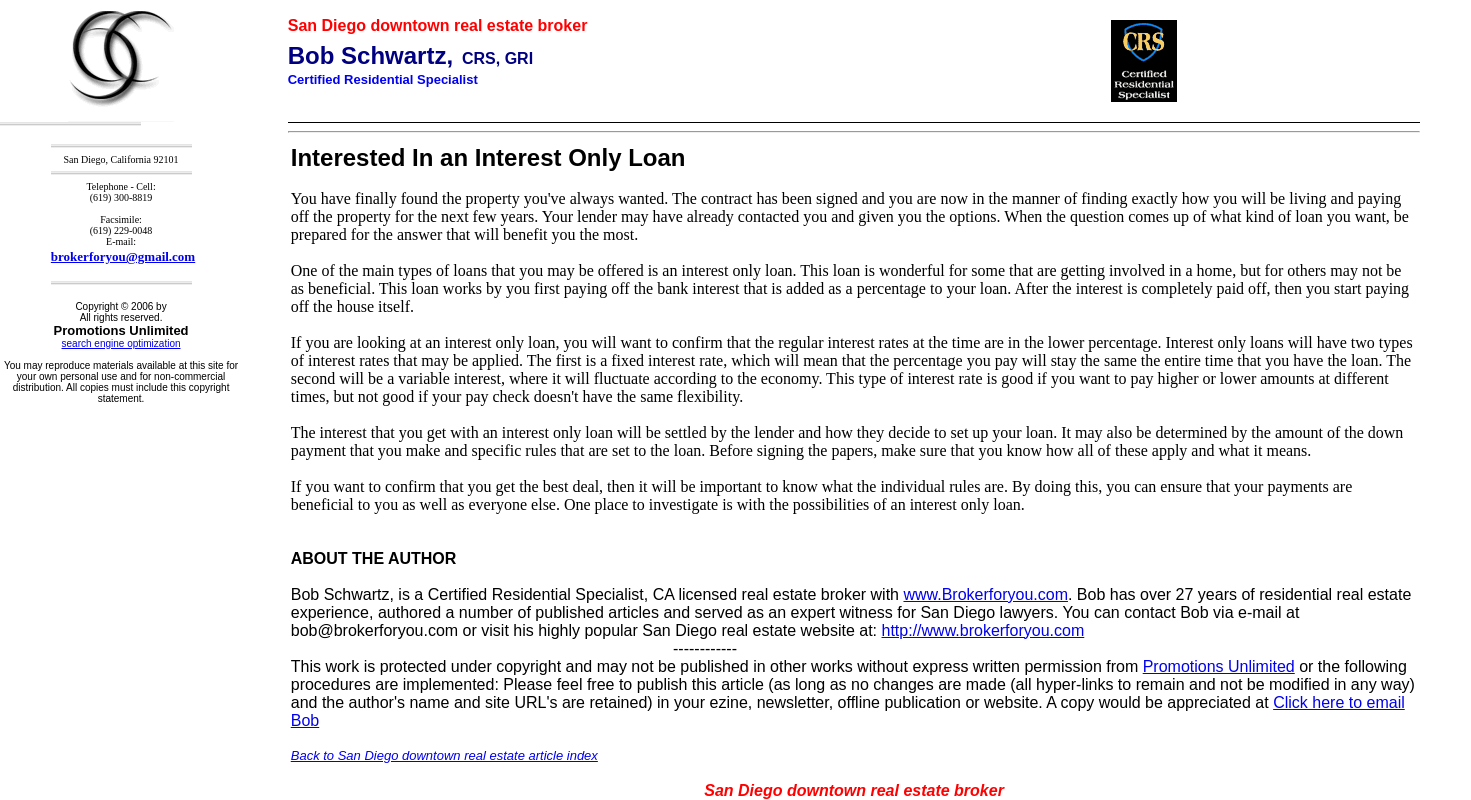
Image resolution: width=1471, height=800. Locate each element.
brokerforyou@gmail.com (123, 256)
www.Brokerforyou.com (985, 594)
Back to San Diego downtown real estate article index (444, 755)
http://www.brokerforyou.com (983, 630)
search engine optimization (121, 343)
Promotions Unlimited (1219, 666)
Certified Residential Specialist (383, 79)
